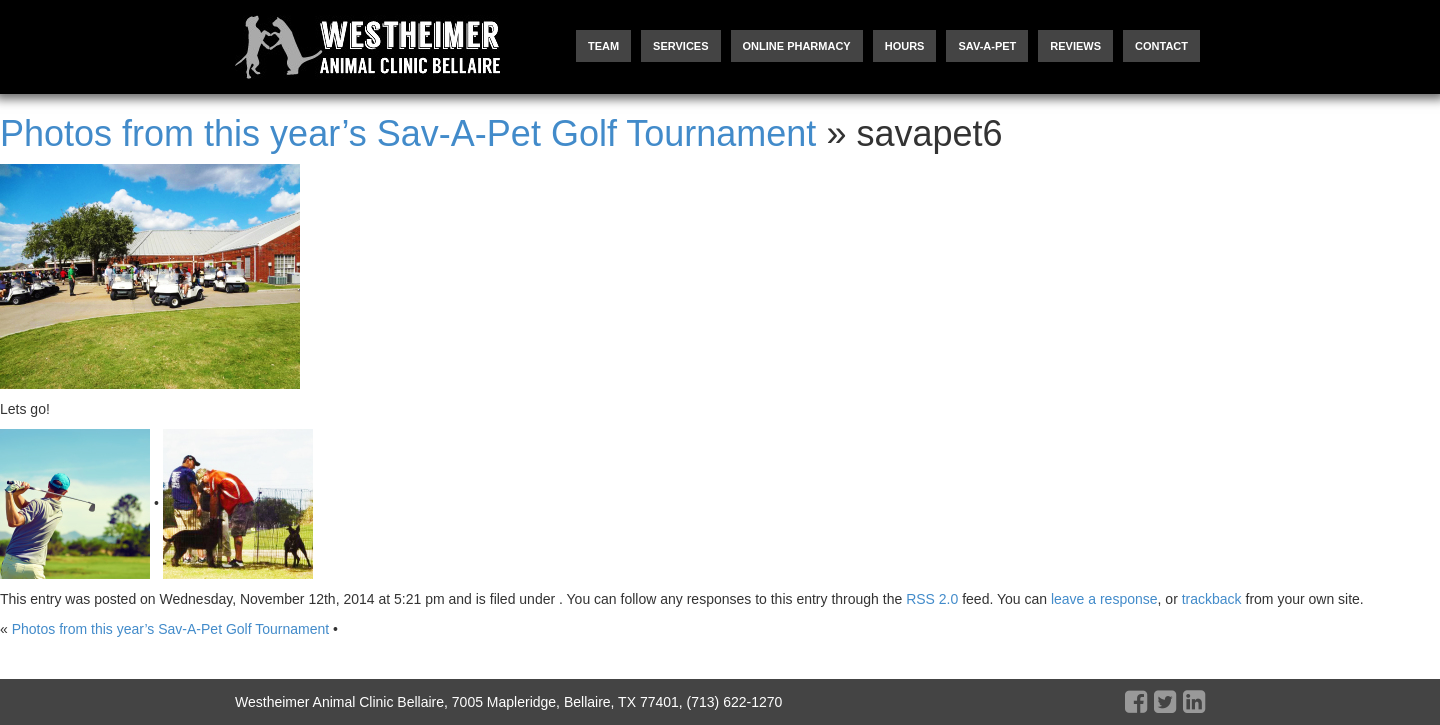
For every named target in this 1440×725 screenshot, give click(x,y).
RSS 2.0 (932, 599)
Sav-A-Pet (987, 46)
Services (680, 46)
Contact (1161, 46)
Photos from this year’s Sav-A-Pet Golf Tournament (408, 133)
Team (603, 46)
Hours (905, 46)
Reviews (1075, 46)
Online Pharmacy (797, 46)
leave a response (1104, 599)
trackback (1212, 599)
